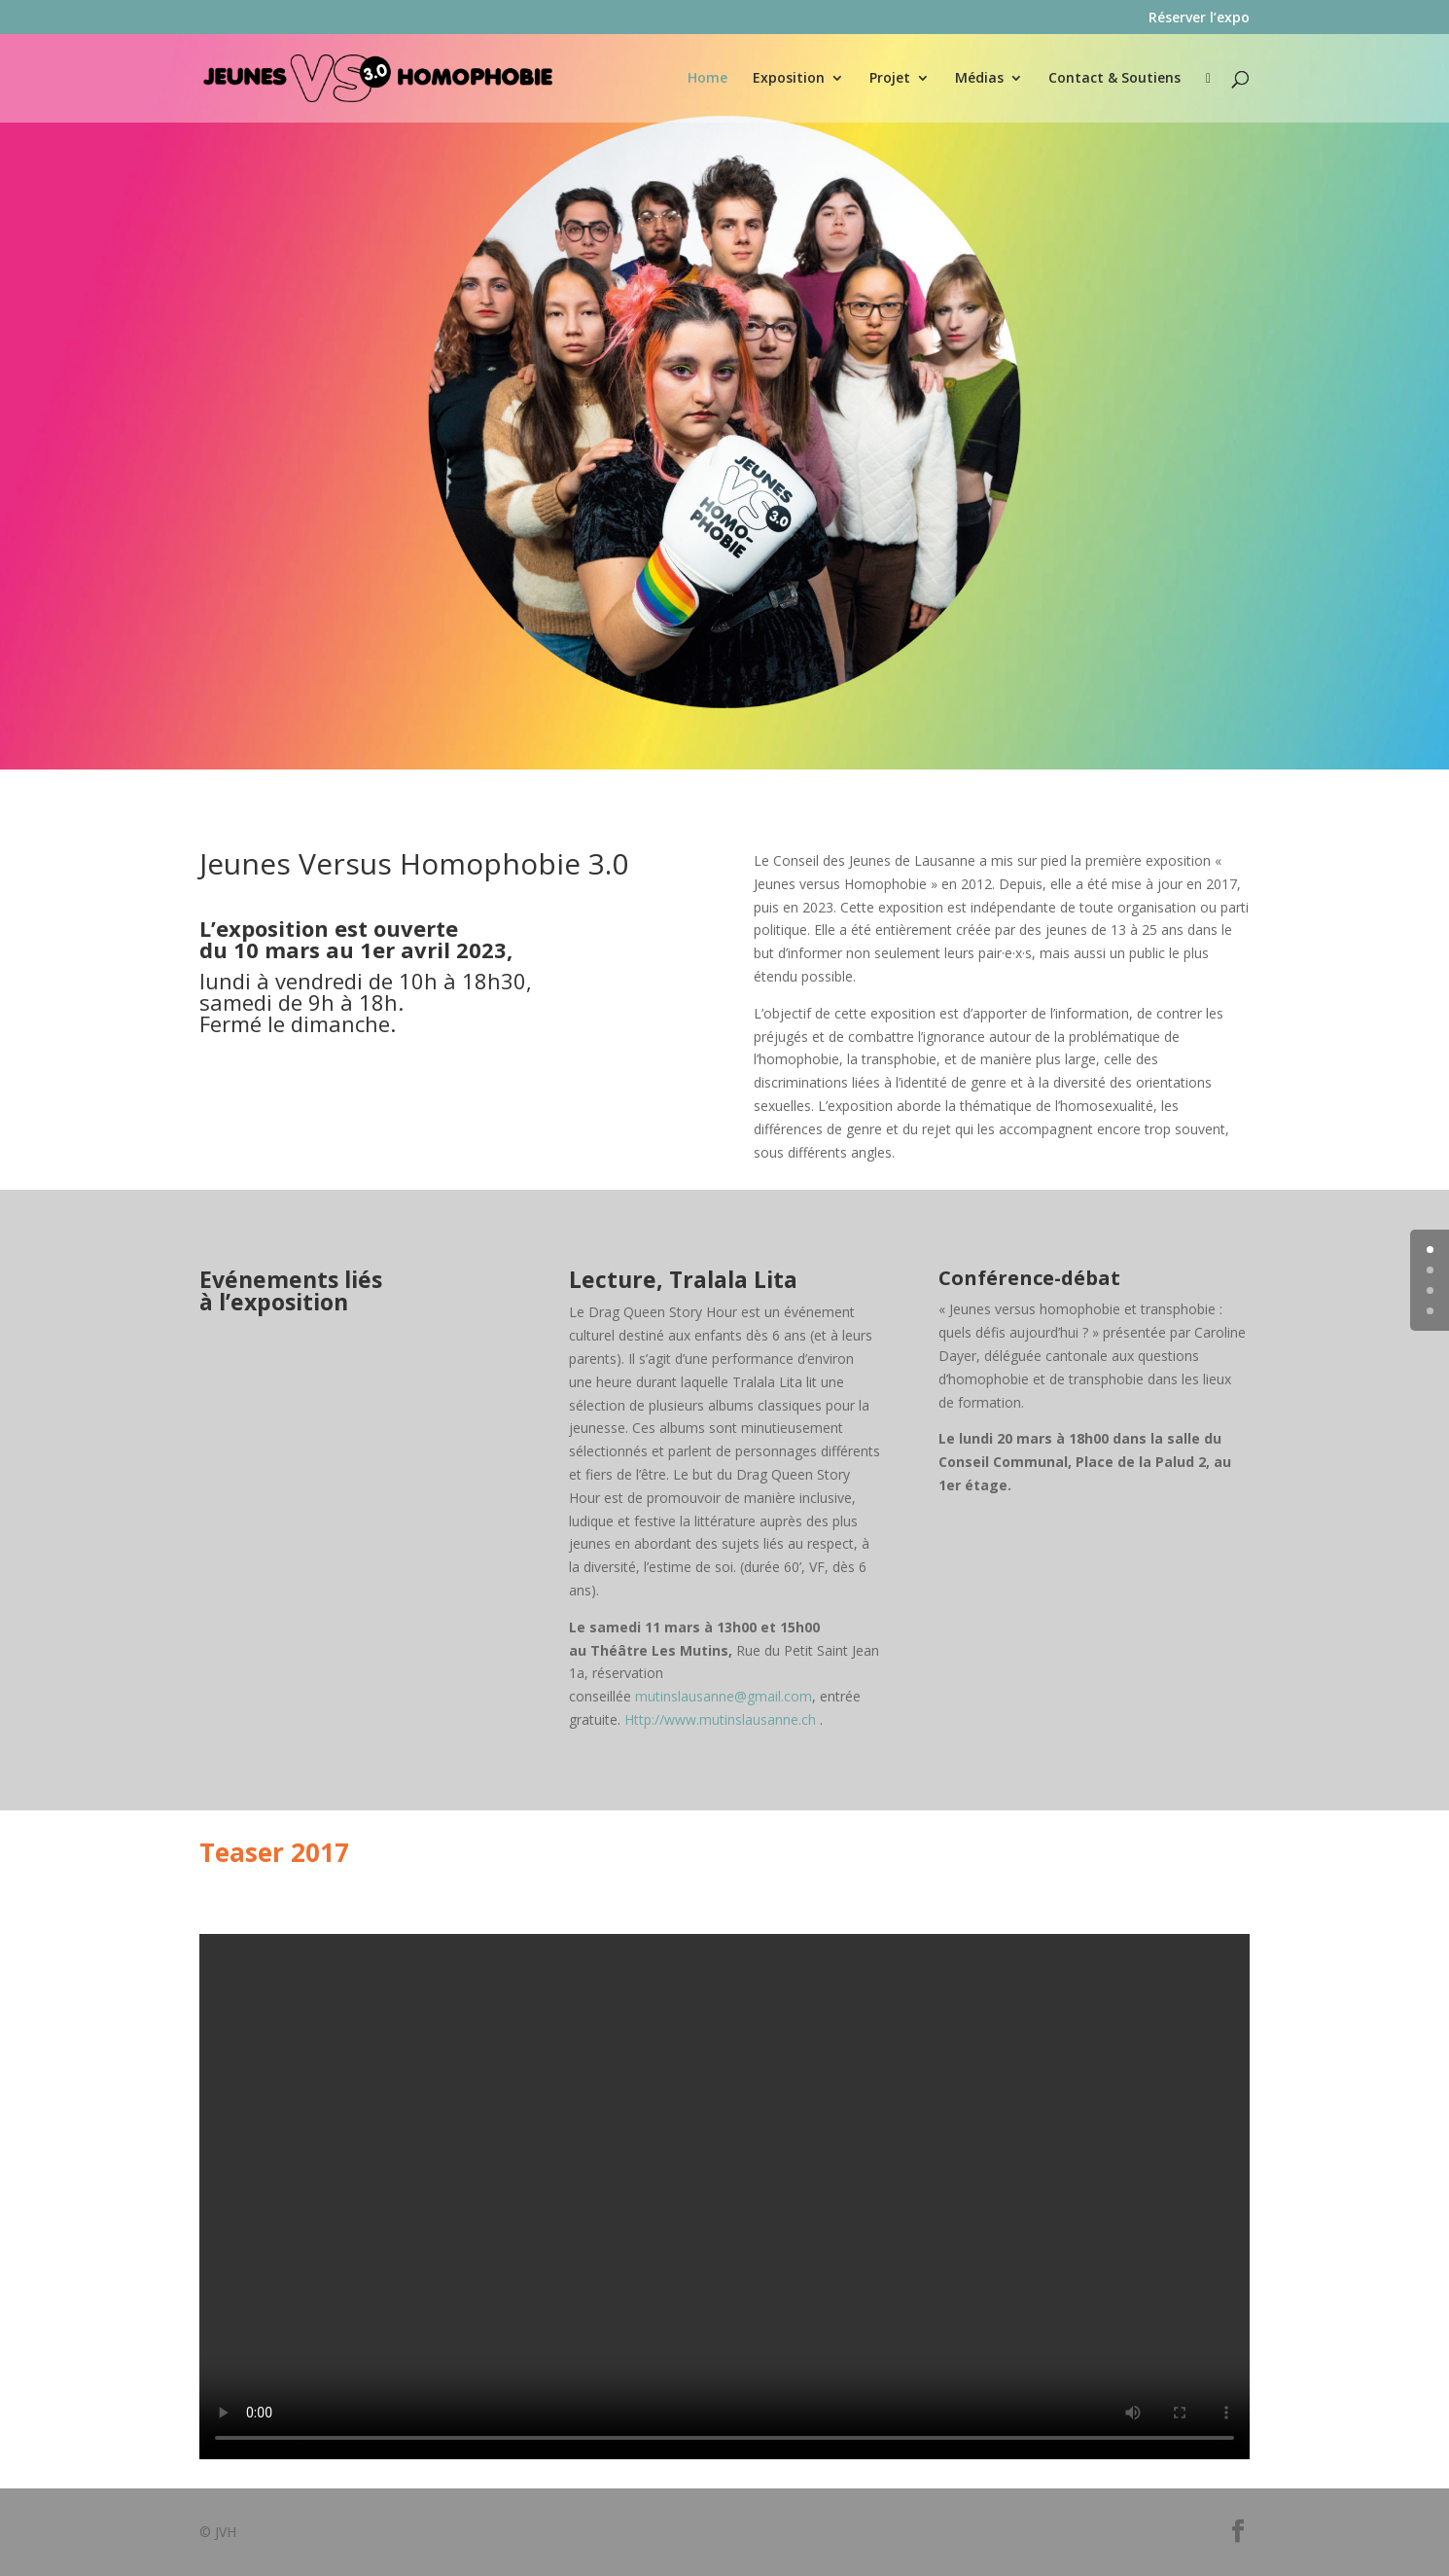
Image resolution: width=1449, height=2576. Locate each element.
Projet (889, 79)
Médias (979, 79)
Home (707, 79)
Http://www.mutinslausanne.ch (720, 1719)
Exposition (789, 79)
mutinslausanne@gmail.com (723, 1696)
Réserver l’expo (1199, 18)
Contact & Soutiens (1114, 79)
